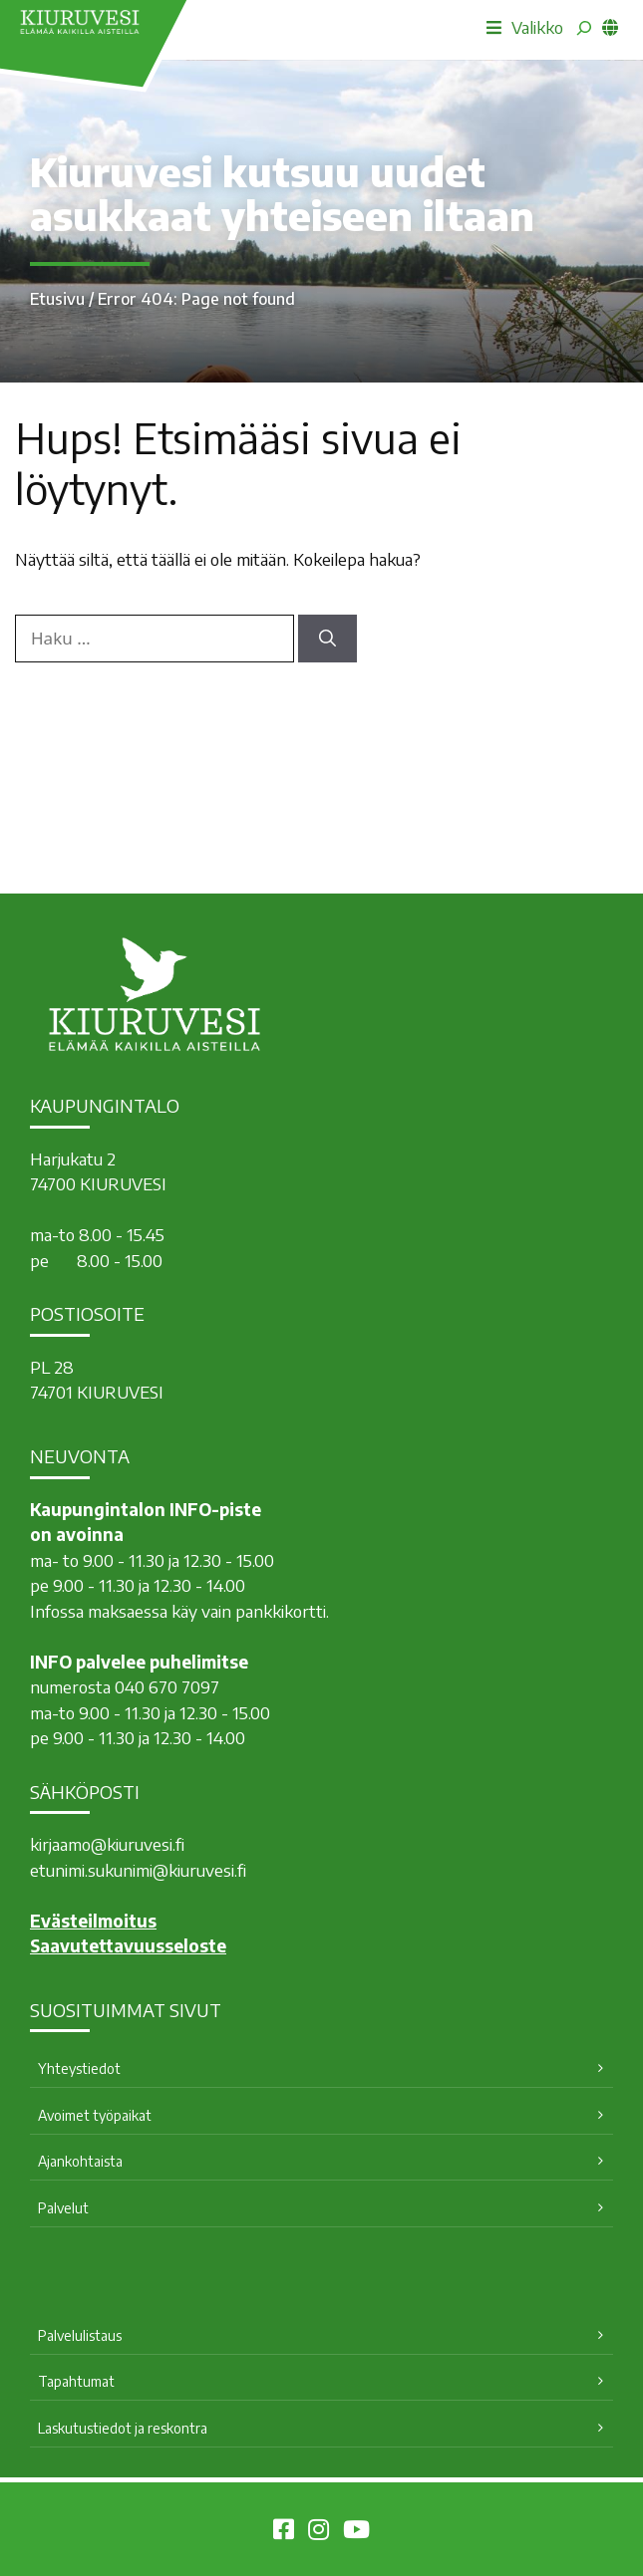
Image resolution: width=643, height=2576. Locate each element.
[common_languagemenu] (610, 27)
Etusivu (57, 299)
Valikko (524, 27)
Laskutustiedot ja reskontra (122, 2428)
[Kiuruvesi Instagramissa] (318, 2532)
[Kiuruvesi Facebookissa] (283, 2532)
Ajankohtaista (80, 2161)
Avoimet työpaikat (95, 2115)
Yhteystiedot (79, 2068)
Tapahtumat (76, 2381)
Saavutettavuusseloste (128, 1945)
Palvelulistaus (80, 2335)
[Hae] (327, 638)
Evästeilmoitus (93, 1921)
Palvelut (63, 2207)
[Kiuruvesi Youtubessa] (356, 2532)
